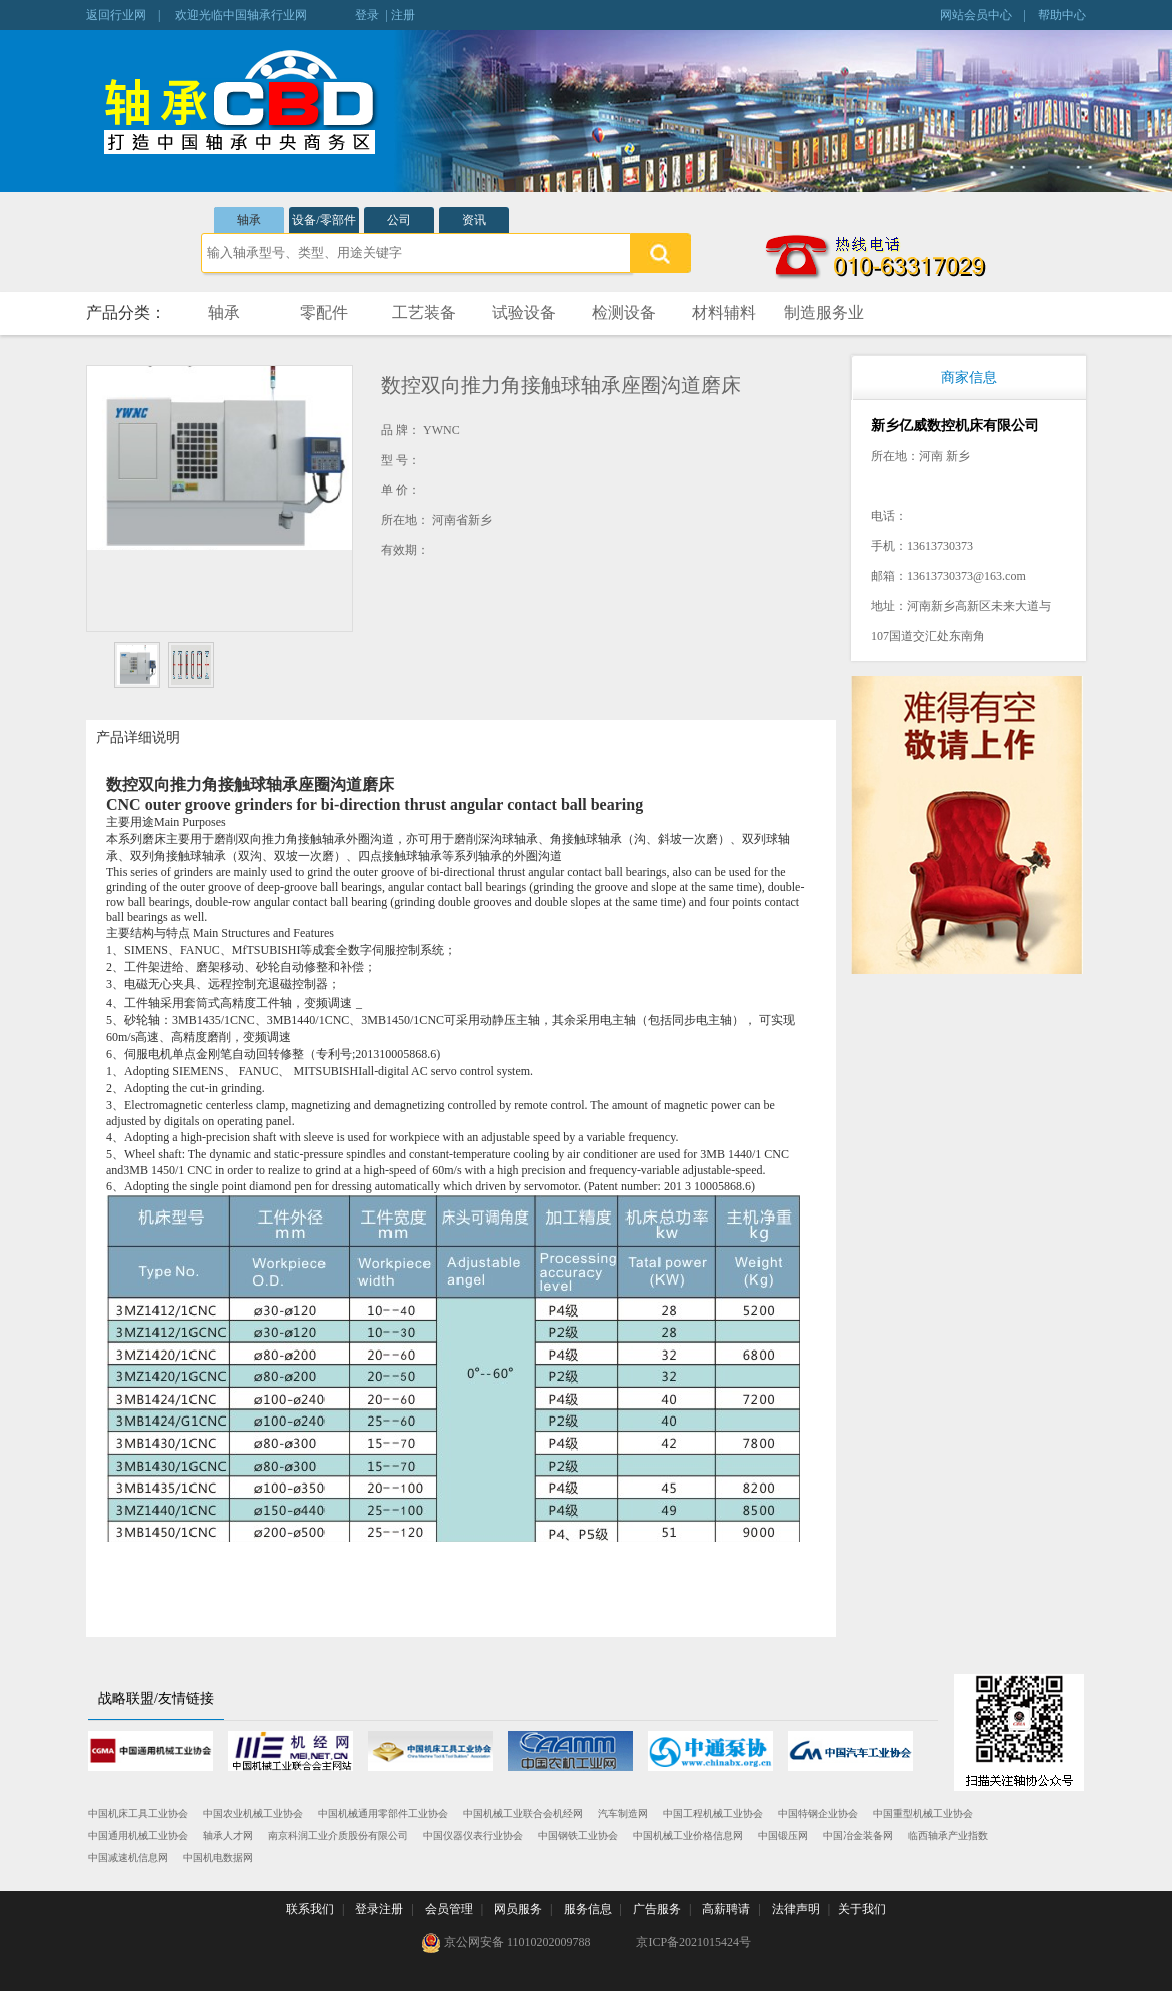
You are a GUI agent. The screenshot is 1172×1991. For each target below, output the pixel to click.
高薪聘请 (726, 1909)
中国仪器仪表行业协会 (473, 1835)
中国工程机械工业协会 (713, 1813)
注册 (403, 15)
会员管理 (449, 1909)
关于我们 (862, 1909)
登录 (367, 15)
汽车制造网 (623, 1813)
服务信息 (588, 1909)
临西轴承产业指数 (948, 1835)
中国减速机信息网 (128, 1857)
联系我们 (310, 1909)
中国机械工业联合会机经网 (523, 1813)
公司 (399, 220)
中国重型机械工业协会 (923, 1813)
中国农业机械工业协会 (253, 1813)
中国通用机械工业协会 (138, 1835)
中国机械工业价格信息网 (688, 1835)
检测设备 (624, 312)
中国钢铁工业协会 (578, 1835)
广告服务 (657, 1909)
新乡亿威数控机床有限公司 (955, 425)
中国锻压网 (783, 1835)
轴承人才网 (228, 1835)
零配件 (324, 312)
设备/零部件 (323, 220)
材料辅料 (724, 312)
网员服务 (518, 1909)
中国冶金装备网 (858, 1835)
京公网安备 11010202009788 (506, 1943)
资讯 (474, 220)
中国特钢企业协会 (818, 1813)
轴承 (249, 220)
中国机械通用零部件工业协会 (383, 1813)
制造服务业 (824, 312)
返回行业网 (116, 15)
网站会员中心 (976, 15)
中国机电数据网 (218, 1857)
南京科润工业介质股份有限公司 (338, 1835)
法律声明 (796, 1909)
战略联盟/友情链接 (156, 1698)
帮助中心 (1062, 15)
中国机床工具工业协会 (138, 1813)
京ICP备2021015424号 (693, 1942)
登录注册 (379, 1909)
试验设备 (524, 312)
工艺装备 (424, 312)
